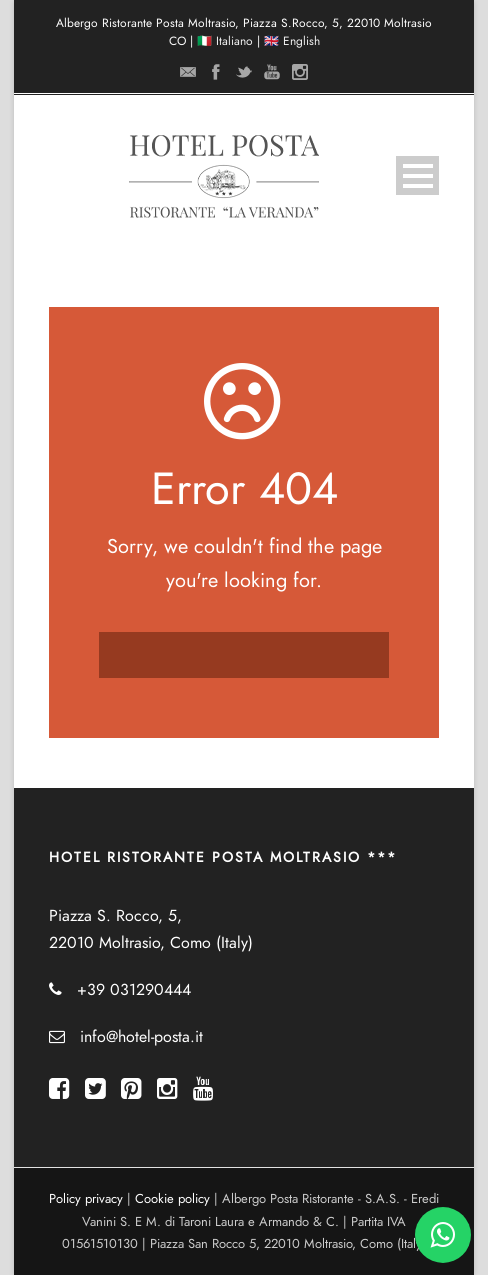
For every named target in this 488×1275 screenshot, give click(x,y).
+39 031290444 (134, 990)
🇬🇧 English (292, 41)
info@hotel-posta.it (141, 1037)
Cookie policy (172, 1199)
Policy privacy (86, 1199)
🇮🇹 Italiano (225, 41)
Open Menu (417, 175)
